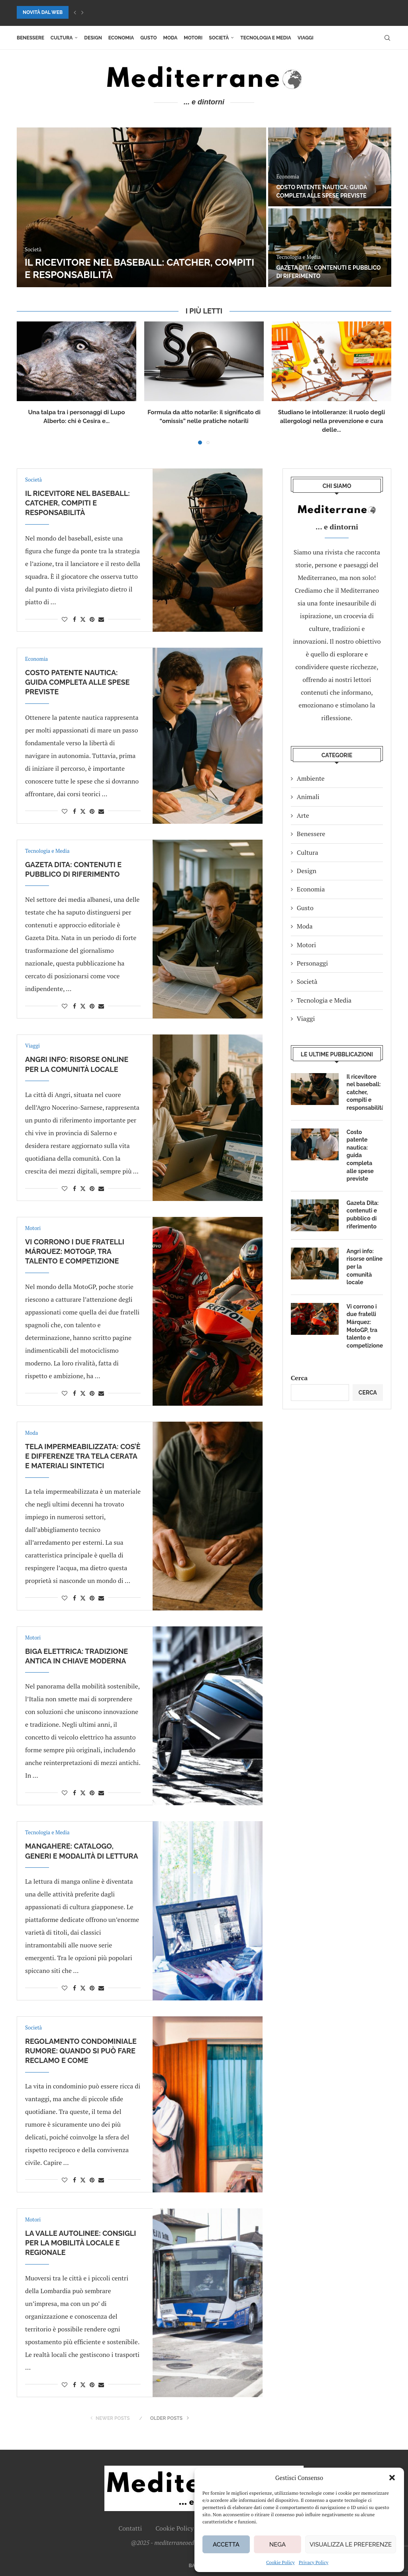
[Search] (387, 37)
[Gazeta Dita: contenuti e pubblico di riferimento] (329, 247)
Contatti (130, 2528)
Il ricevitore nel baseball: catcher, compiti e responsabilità (77, 503)
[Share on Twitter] (83, 619)
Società (219, 38)
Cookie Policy (280, 2562)
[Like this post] (64, 619)
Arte (303, 815)
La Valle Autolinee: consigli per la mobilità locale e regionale (80, 2243)
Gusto (148, 38)
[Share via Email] (101, 619)
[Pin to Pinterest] (92, 619)
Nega (277, 2544)
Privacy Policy (313, 2562)
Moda (170, 38)
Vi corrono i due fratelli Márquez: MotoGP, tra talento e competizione (74, 1251)
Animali (308, 796)
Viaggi (306, 38)
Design (93, 38)
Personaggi (312, 963)
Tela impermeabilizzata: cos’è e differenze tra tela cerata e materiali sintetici (83, 1456)
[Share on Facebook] (74, 619)
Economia (121, 38)
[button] (392, 2478)
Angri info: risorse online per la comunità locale (364, 1266)
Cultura (62, 38)
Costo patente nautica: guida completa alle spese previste (77, 682)
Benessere (30, 38)
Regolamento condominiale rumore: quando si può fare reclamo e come (81, 2051)
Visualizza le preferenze (351, 2544)
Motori (193, 38)
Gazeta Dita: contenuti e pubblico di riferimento (363, 1215)
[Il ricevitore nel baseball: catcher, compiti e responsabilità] (141, 207)
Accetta (226, 2544)
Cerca (299, 1377)
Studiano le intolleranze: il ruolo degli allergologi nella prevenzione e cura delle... (331, 421)
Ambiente (311, 778)
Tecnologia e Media (265, 38)
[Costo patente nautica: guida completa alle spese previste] (329, 166)
